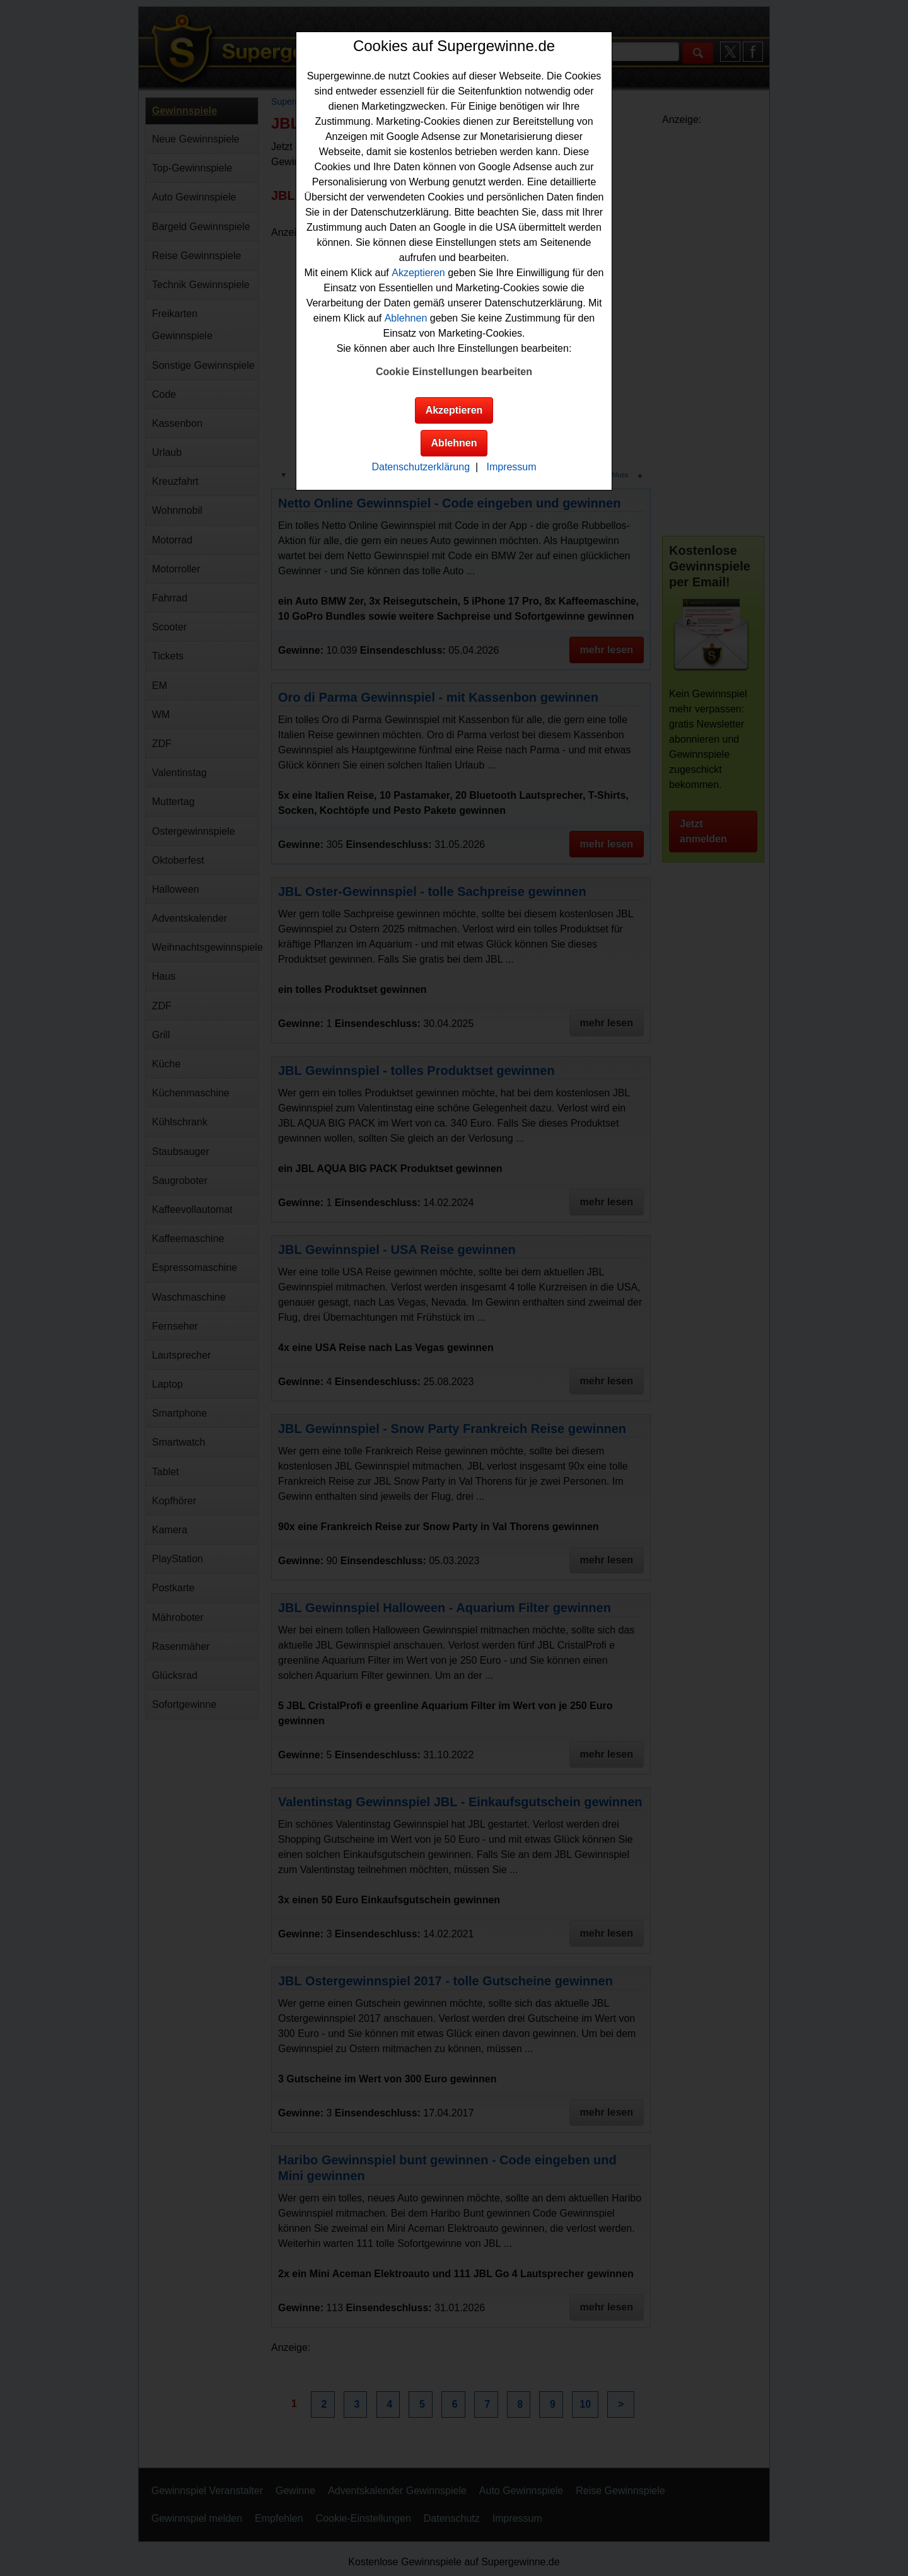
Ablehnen (406, 318)
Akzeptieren (418, 272)
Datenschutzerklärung (420, 466)
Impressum (511, 466)
